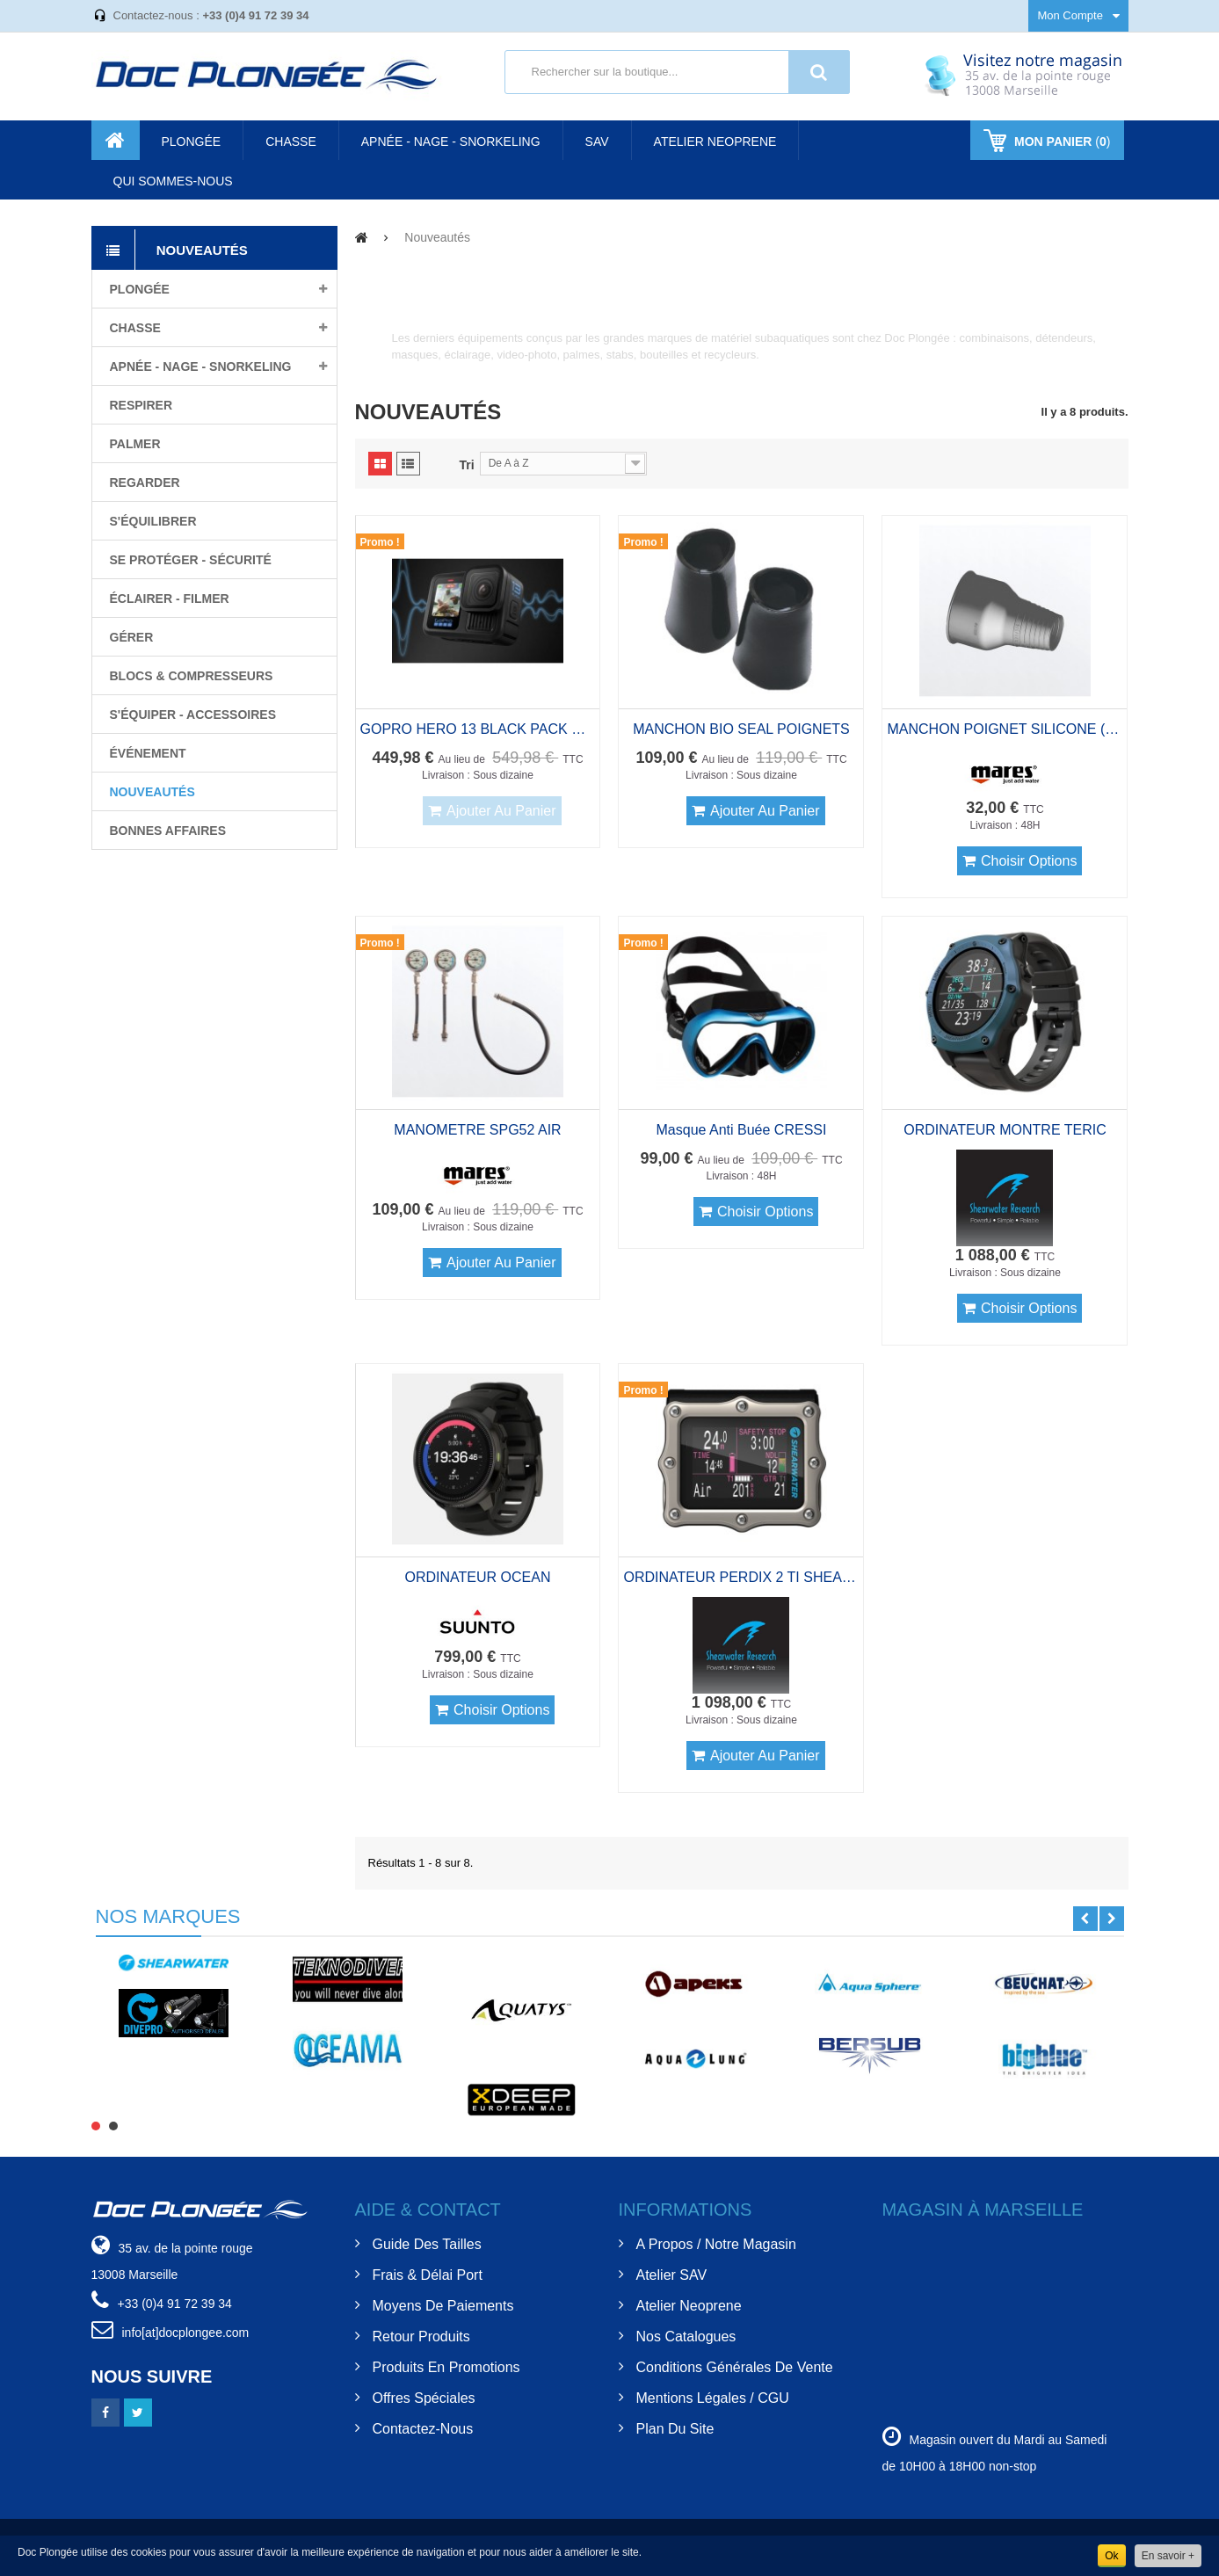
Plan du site (675, 2428)
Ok (1111, 2556)
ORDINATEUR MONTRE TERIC (1005, 1129)
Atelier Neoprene (689, 2305)
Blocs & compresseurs (191, 676)
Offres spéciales (424, 2398)
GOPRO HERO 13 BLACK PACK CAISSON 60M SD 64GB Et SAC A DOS (478, 729)
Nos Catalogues (686, 2336)
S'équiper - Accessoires (193, 714)
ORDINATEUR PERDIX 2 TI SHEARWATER (741, 1577)
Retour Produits (421, 2336)
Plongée (140, 289)
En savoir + (1168, 2556)
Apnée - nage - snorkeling (201, 366)
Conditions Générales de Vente (734, 2367)
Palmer (135, 444)
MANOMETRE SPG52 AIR (477, 1129)
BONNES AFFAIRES (168, 831)
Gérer (132, 637)
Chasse (135, 328)
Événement (148, 753)
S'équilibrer (153, 521)
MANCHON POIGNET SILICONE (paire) (1004, 729)
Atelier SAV (671, 2275)
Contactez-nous (423, 2428)
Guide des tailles (427, 2244)
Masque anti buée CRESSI (742, 1129)
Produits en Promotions (446, 2367)
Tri (467, 465)
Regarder (145, 482)
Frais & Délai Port (428, 2275)
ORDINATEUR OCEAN (478, 1577)
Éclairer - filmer (169, 598)
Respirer (141, 405)
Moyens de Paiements (443, 2305)
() (1060, 141)
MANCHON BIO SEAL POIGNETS (741, 729)
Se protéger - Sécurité (191, 560)
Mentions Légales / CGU (712, 2398)
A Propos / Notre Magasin (716, 2244)
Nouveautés (152, 792)
